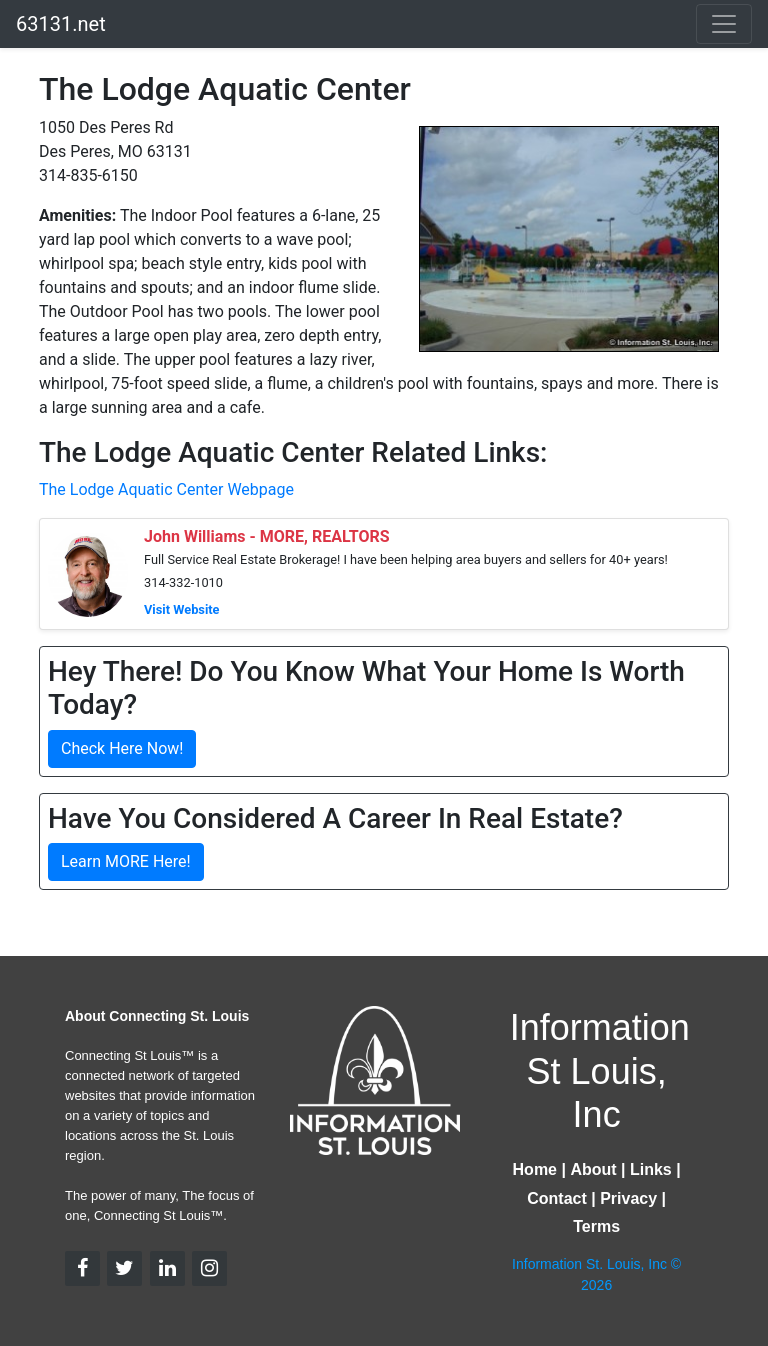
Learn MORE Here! (126, 861)
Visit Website (182, 609)
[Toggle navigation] (724, 24)
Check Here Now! (122, 748)
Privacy (628, 1198)
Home (535, 1169)
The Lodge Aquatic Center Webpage (166, 489)
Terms (596, 1226)
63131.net (61, 24)
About (593, 1169)
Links (651, 1169)
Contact (557, 1198)
